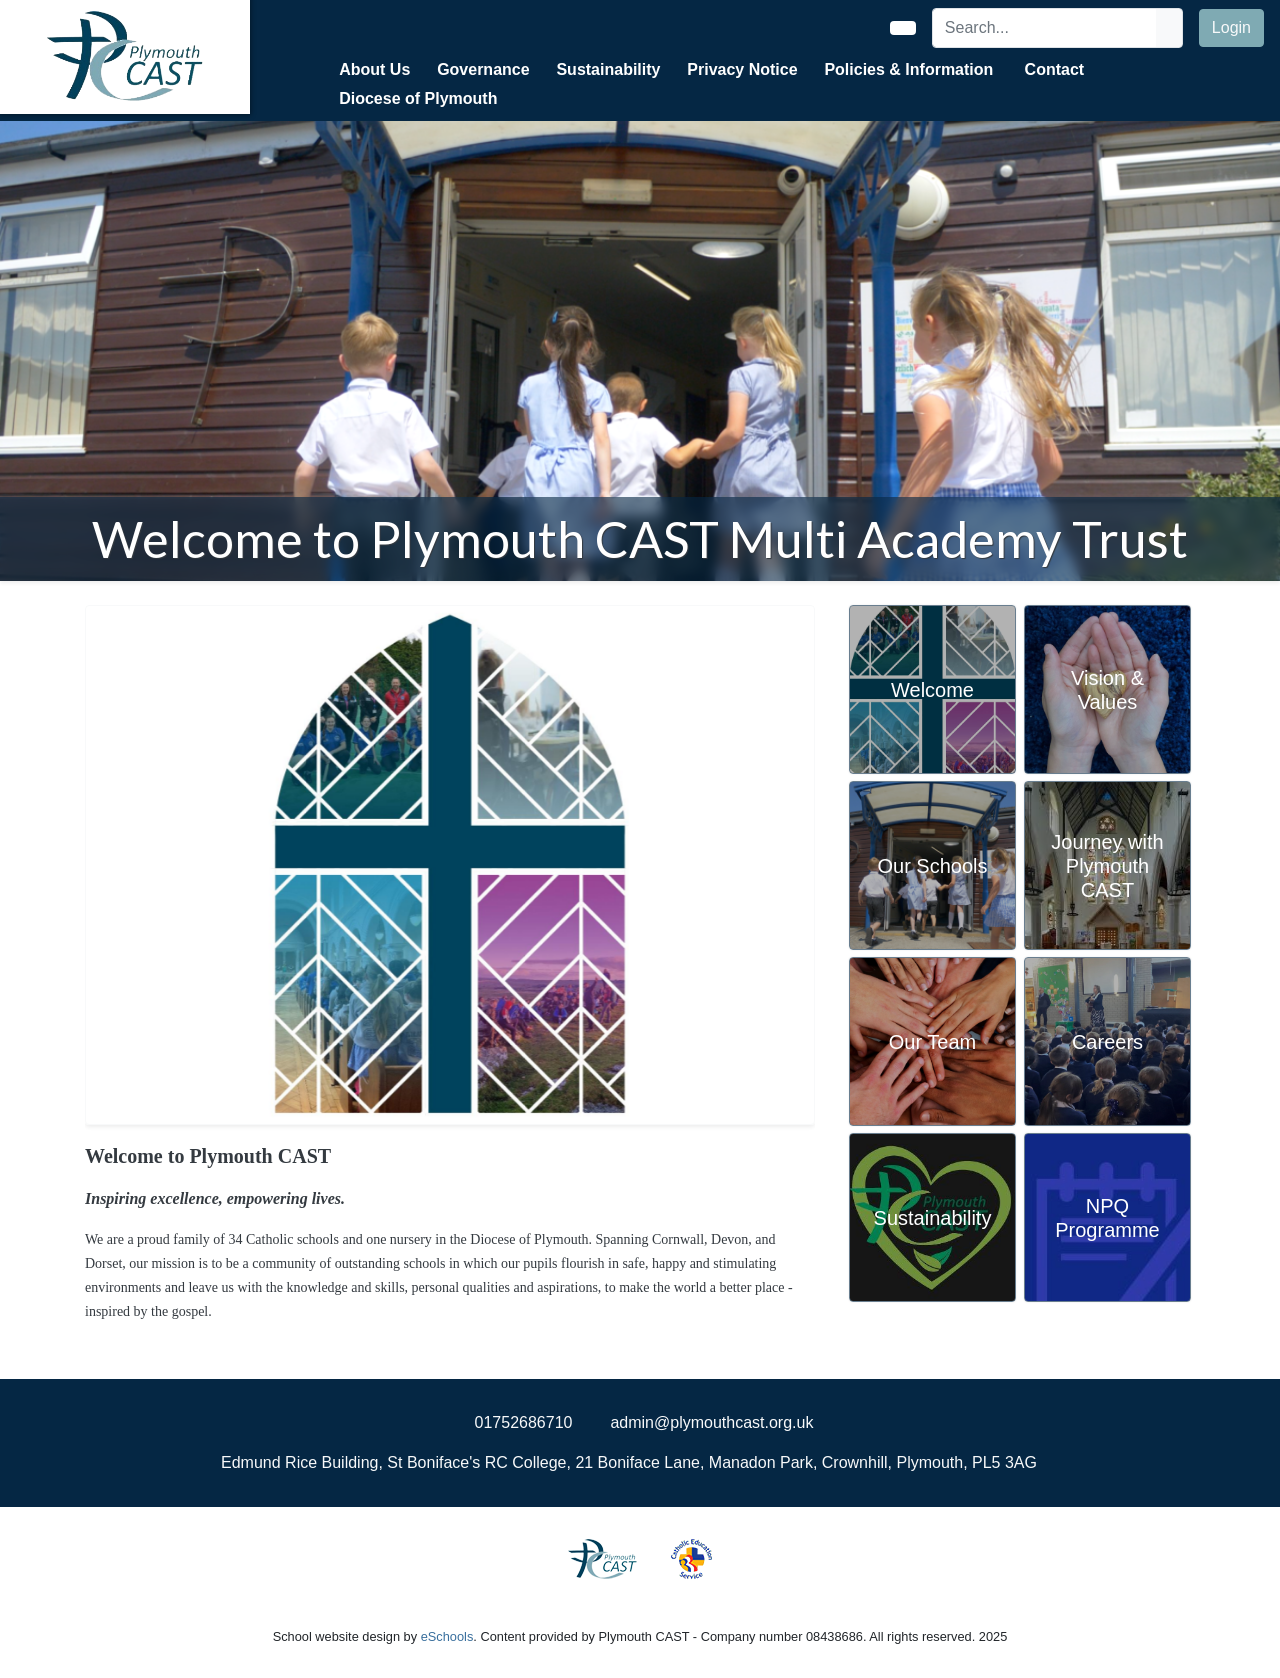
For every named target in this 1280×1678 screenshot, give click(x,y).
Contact (1055, 69)
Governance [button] (483, 69)
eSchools (447, 1636)
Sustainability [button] (608, 69)
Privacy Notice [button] (742, 69)
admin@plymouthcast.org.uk (711, 1422)
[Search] (1045, 28)
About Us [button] (374, 69)
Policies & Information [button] (908, 69)
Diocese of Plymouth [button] (418, 98)
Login (1231, 27)
